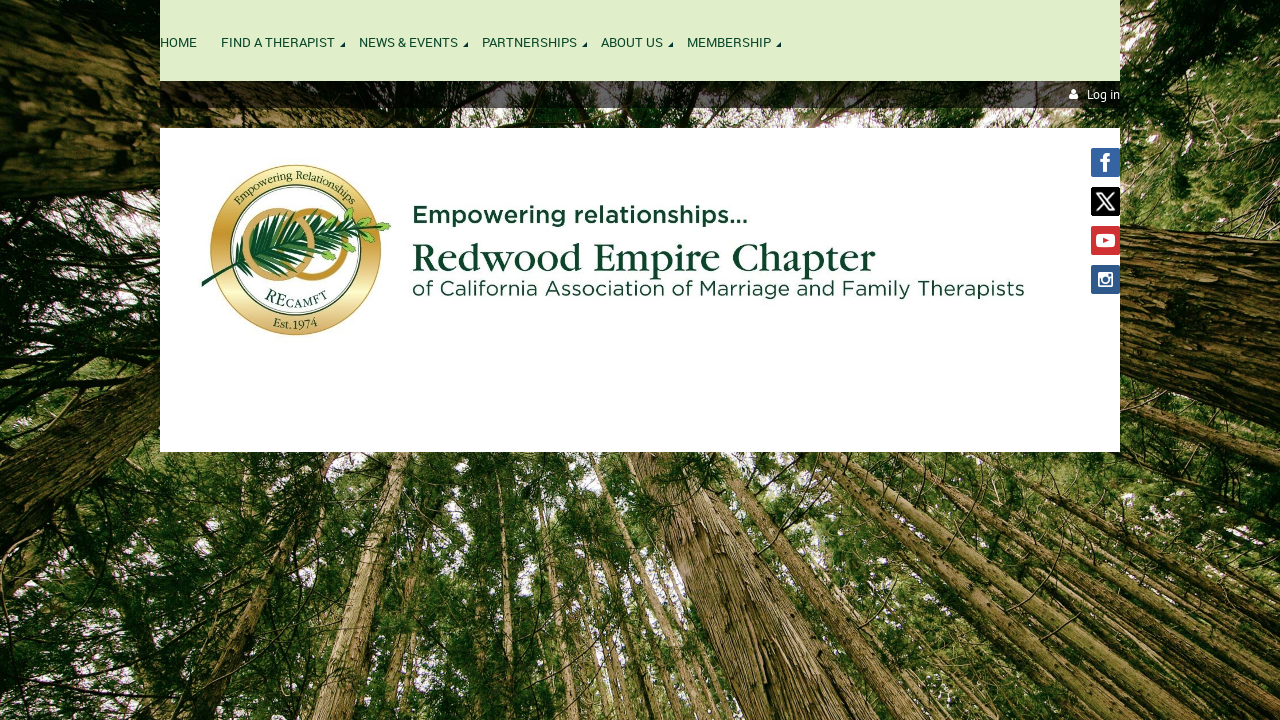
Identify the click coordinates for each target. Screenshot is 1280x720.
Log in (1103, 94)
